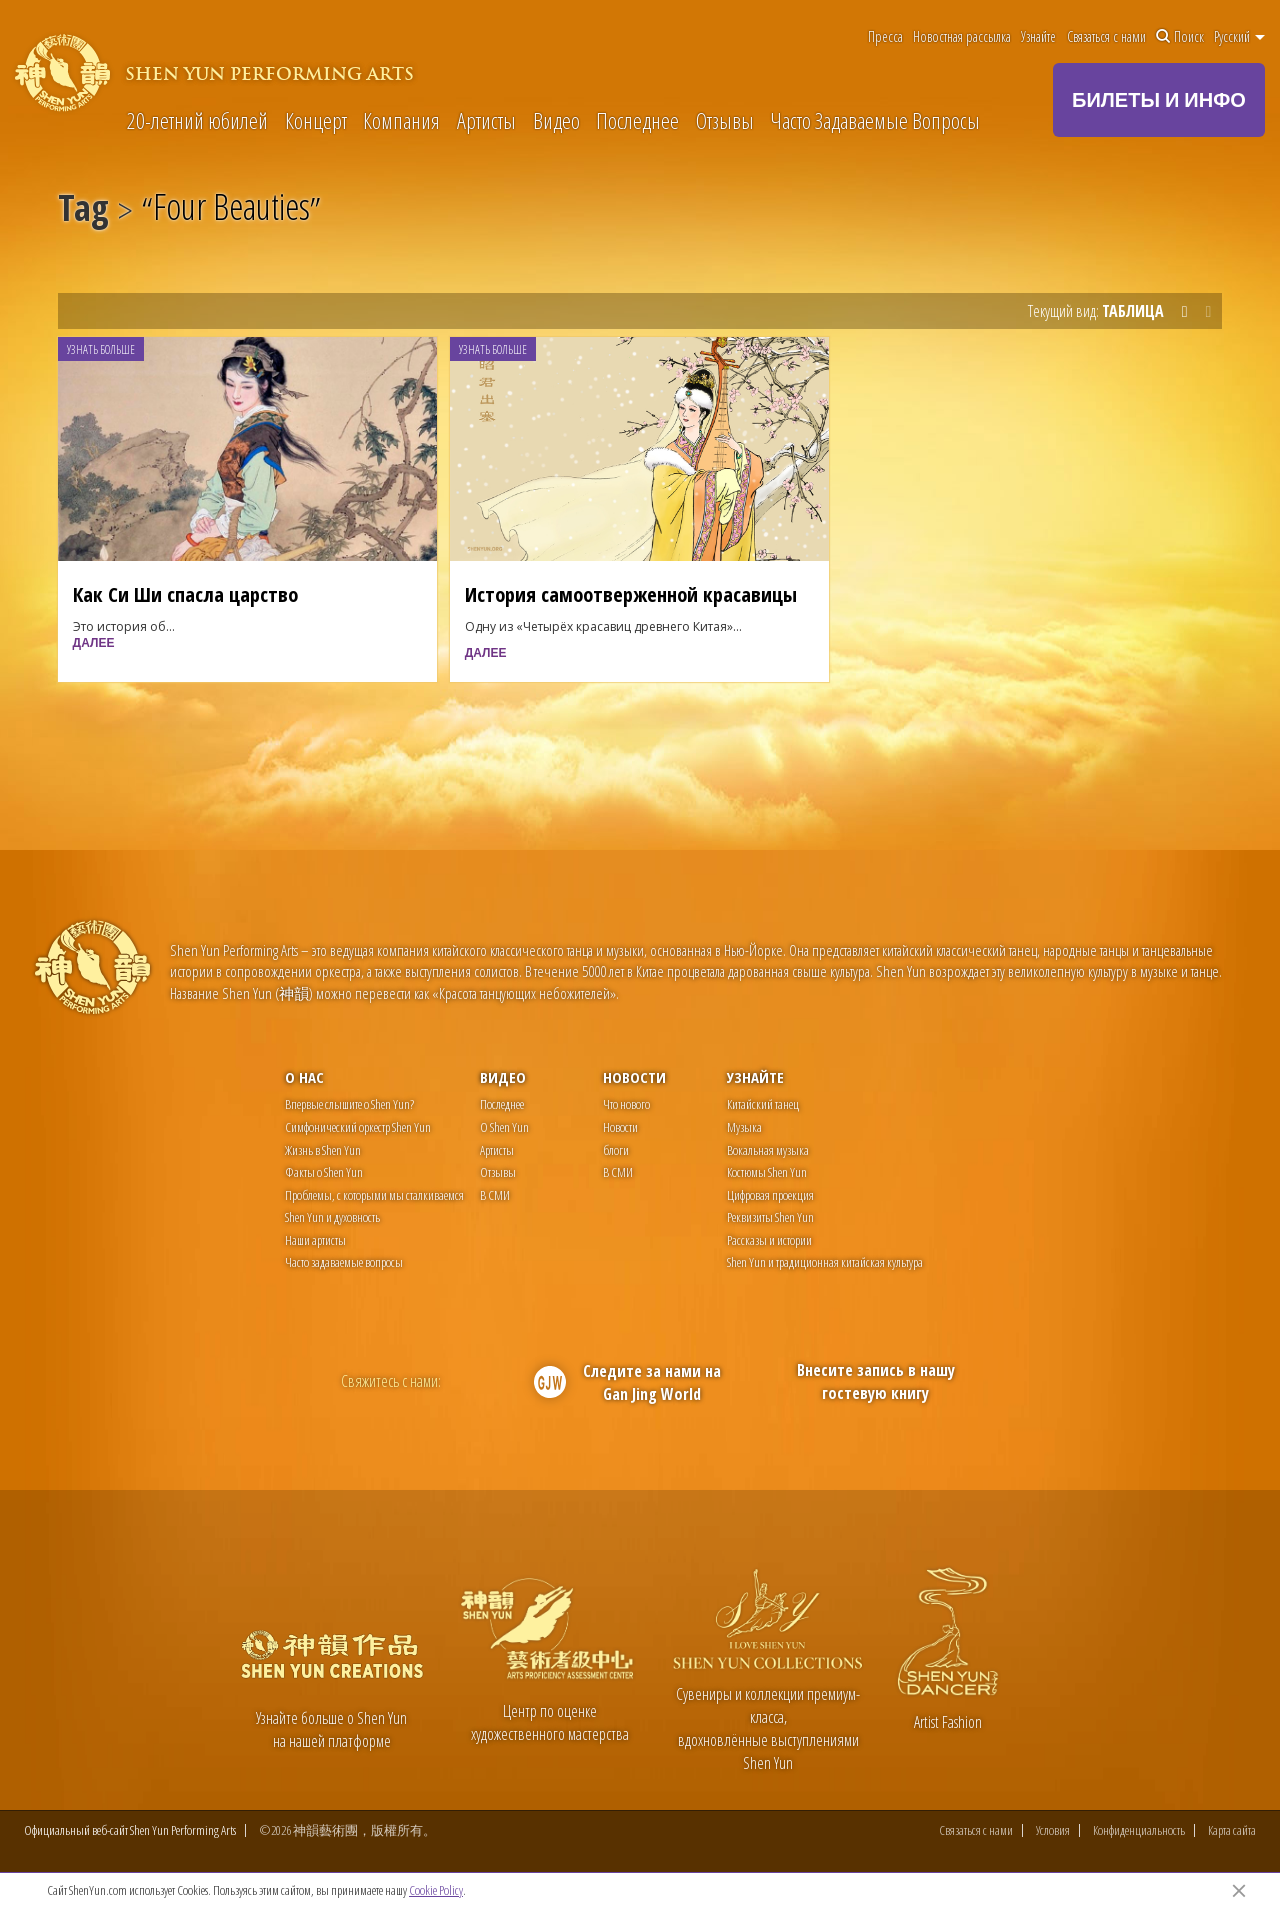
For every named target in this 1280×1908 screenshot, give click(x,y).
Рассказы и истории (769, 1240)
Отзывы (725, 120)
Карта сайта (1232, 1830)
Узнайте (1038, 37)
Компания (401, 120)
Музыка (744, 1127)
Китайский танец (763, 1104)
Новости (634, 1077)
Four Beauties (231, 211)
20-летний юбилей (197, 120)
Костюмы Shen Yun (767, 1172)
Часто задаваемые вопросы (344, 1262)
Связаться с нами (1106, 37)
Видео (556, 120)
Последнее (637, 120)
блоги (616, 1150)
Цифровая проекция (770, 1195)
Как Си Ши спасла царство (185, 594)
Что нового (626, 1104)
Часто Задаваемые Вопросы (875, 120)
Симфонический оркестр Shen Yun (358, 1127)
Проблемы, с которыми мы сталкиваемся (374, 1195)
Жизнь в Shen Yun (323, 1150)
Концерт (316, 120)
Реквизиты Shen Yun (770, 1217)
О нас (304, 1077)
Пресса (885, 37)
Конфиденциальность (1139, 1830)
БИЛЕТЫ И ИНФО (1159, 99)
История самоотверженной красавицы (631, 594)
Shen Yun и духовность (332, 1217)
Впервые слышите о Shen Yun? (349, 1104)
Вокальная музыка (768, 1150)
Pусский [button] (1239, 37)
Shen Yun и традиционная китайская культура (825, 1262)
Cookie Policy (436, 1890)
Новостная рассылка (962, 37)
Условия (1053, 1830)
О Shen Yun (504, 1127)
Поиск (1180, 37)
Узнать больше (101, 349)
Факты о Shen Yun (324, 1172)
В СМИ (495, 1195)
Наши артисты (315, 1240)
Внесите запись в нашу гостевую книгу (876, 1381)
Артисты (486, 120)
